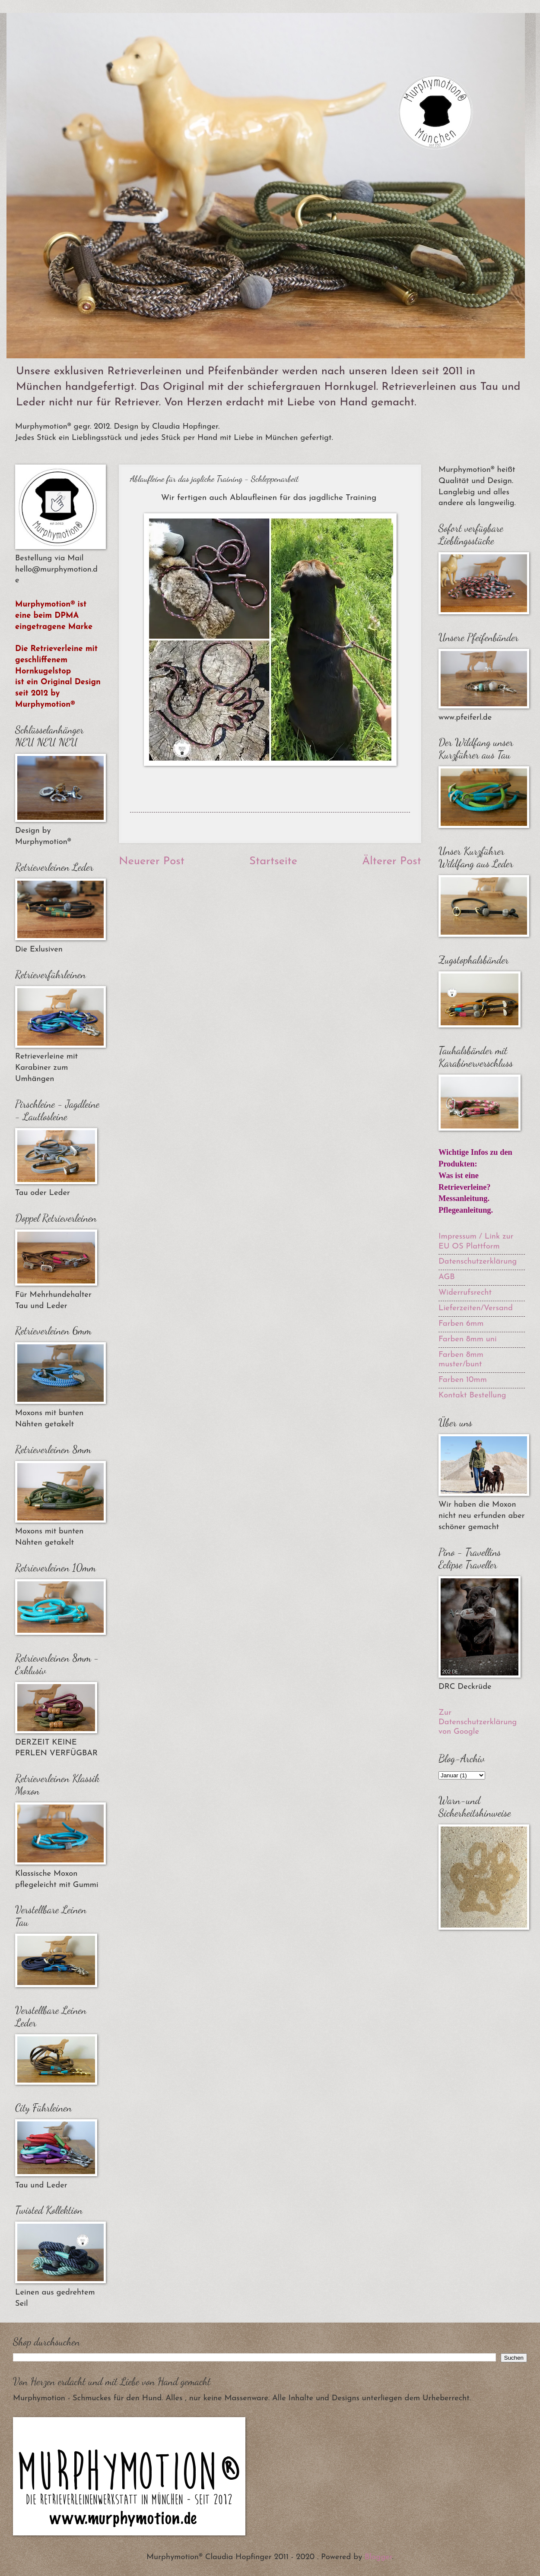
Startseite (273, 861)
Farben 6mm (460, 1324)
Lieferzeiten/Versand (475, 1308)
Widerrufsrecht (465, 1293)
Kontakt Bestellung (472, 1395)
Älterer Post (391, 861)
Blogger (378, 2557)
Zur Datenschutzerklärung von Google (477, 1722)
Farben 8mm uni (467, 1339)
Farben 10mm (462, 1380)
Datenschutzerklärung (477, 1262)
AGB (446, 1277)
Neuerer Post (151, 861)
